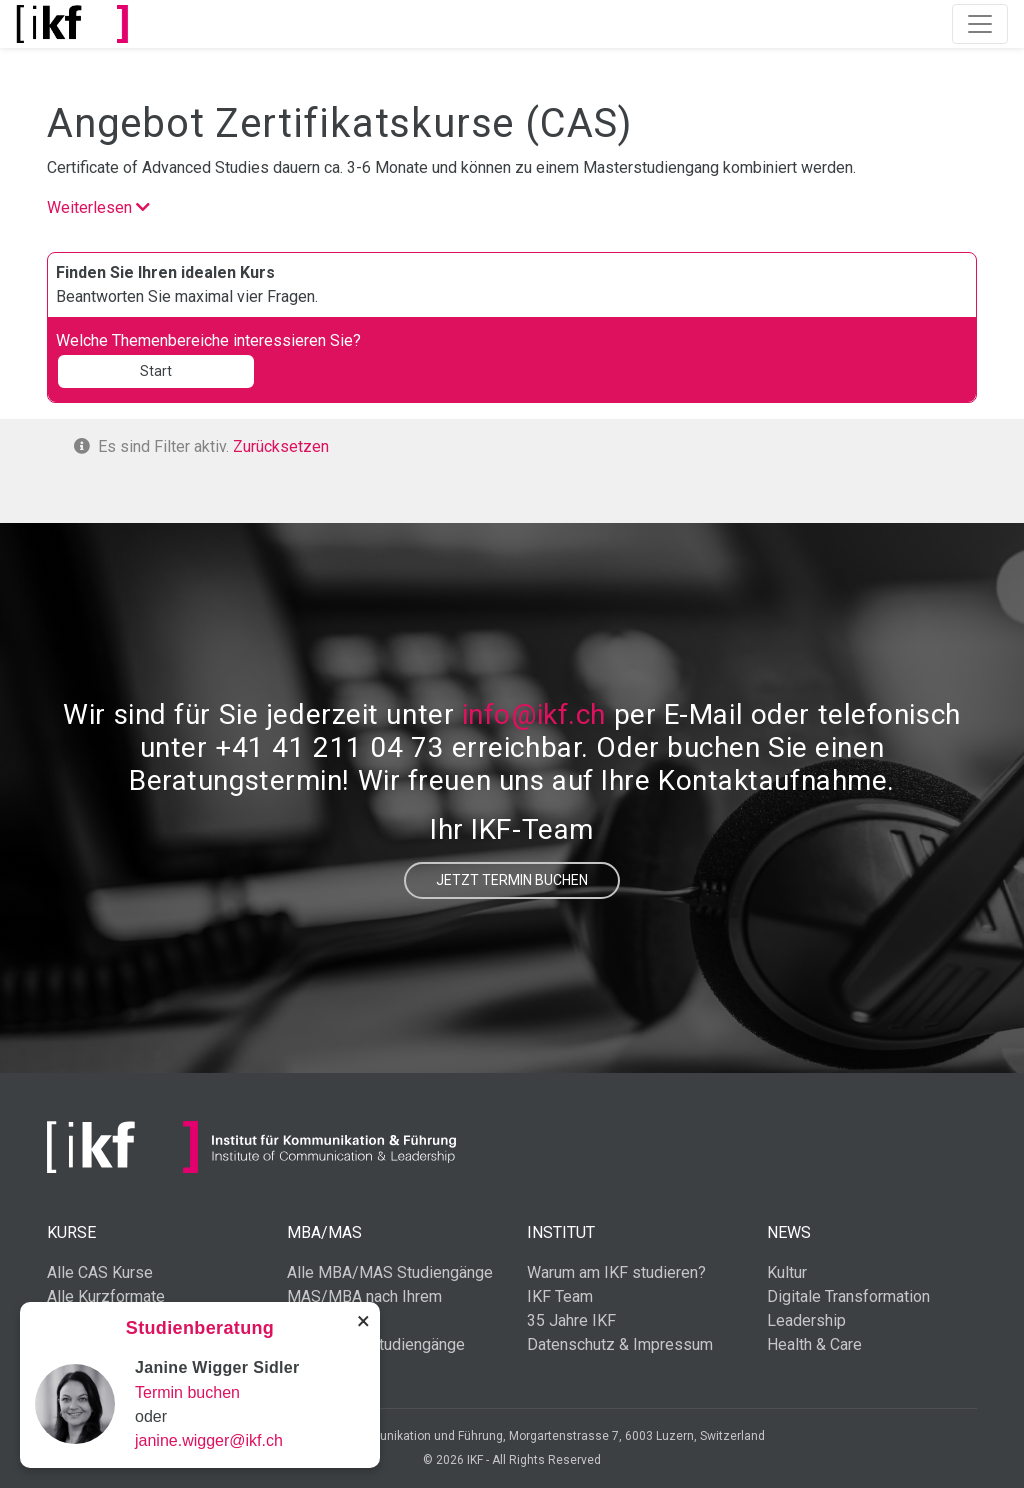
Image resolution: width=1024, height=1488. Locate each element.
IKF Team (560, 1296)
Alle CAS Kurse (100, 1272)
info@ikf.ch (534, 714)
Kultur (787, 1272)
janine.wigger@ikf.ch (209, 1440)
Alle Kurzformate (106, 1296)
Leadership (806, 1320)
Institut (561, 1232)
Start (156, 371)
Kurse (71, 1232)
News (789, 1232)
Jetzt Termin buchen (512, 880)
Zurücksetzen (281, 446)
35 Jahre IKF (571, 1320)
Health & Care (814, 1344)
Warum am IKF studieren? (616, 1272)
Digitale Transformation (848, 1296)
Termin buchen (187, 1392)
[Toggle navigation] (980, 24)
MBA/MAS (324, 1232)
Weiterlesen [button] (98, 207)
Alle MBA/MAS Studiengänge (390, 1272)
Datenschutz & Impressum (620, 1344)
